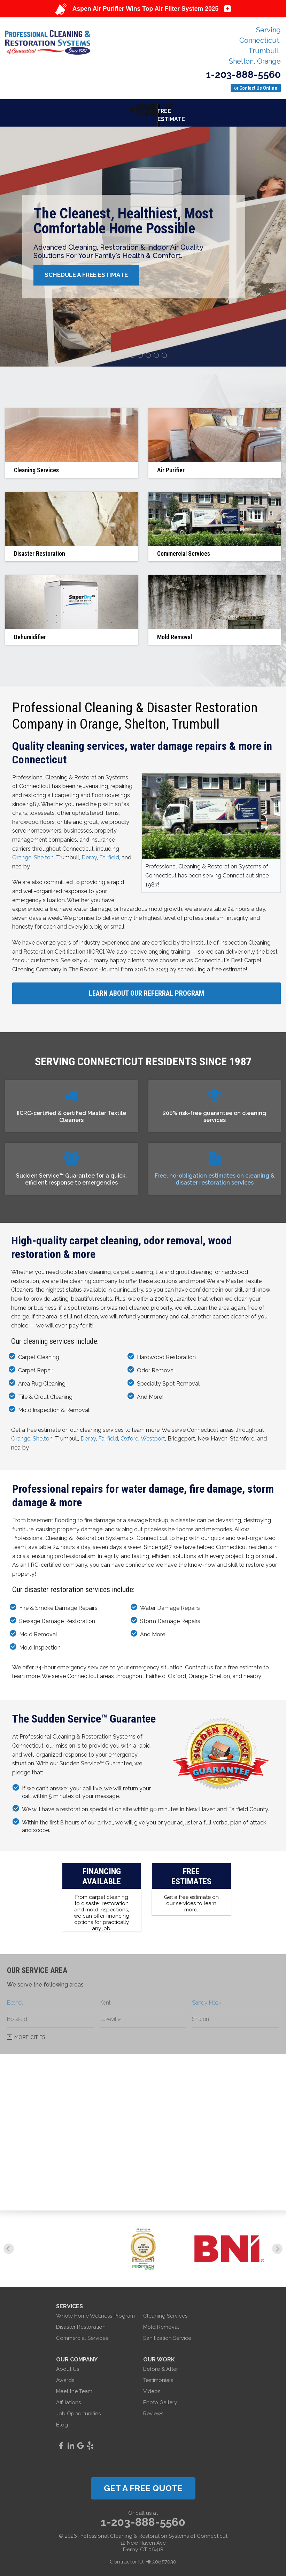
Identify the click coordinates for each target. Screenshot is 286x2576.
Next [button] (277, 2244)
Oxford (130, 1433)
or (255, 88)
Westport (153, 1433)
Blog (62, 2420)
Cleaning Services (165, 2311)
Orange (21, 852)
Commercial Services (82, 2333)
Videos (151, 2386)
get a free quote (143, 2483)
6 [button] (165, 351)
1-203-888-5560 (243, 75)
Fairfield (109, 852)
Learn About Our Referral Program (146, 989)
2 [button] (133, 351)
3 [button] (141, 351)
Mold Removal (161, 2322)
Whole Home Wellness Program (95, 2311)
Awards (65, 2375)
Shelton (44, 852)
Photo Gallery (160, 2397)
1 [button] (125, 351)
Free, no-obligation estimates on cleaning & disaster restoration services (215, 1174)
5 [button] (157, 351)
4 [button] (149, 351)
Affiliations (68, 2397)
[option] (143, 242)
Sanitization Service (167, 2333)
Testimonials (158, 2375)
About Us (67, 2364)
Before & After (160, 2364)
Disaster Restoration (81, 2322)
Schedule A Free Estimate (93, 270)
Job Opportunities (78, 2409)
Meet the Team (74, 2386)
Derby (89, 852)
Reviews (153, 2409)
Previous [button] (8, 2244)
